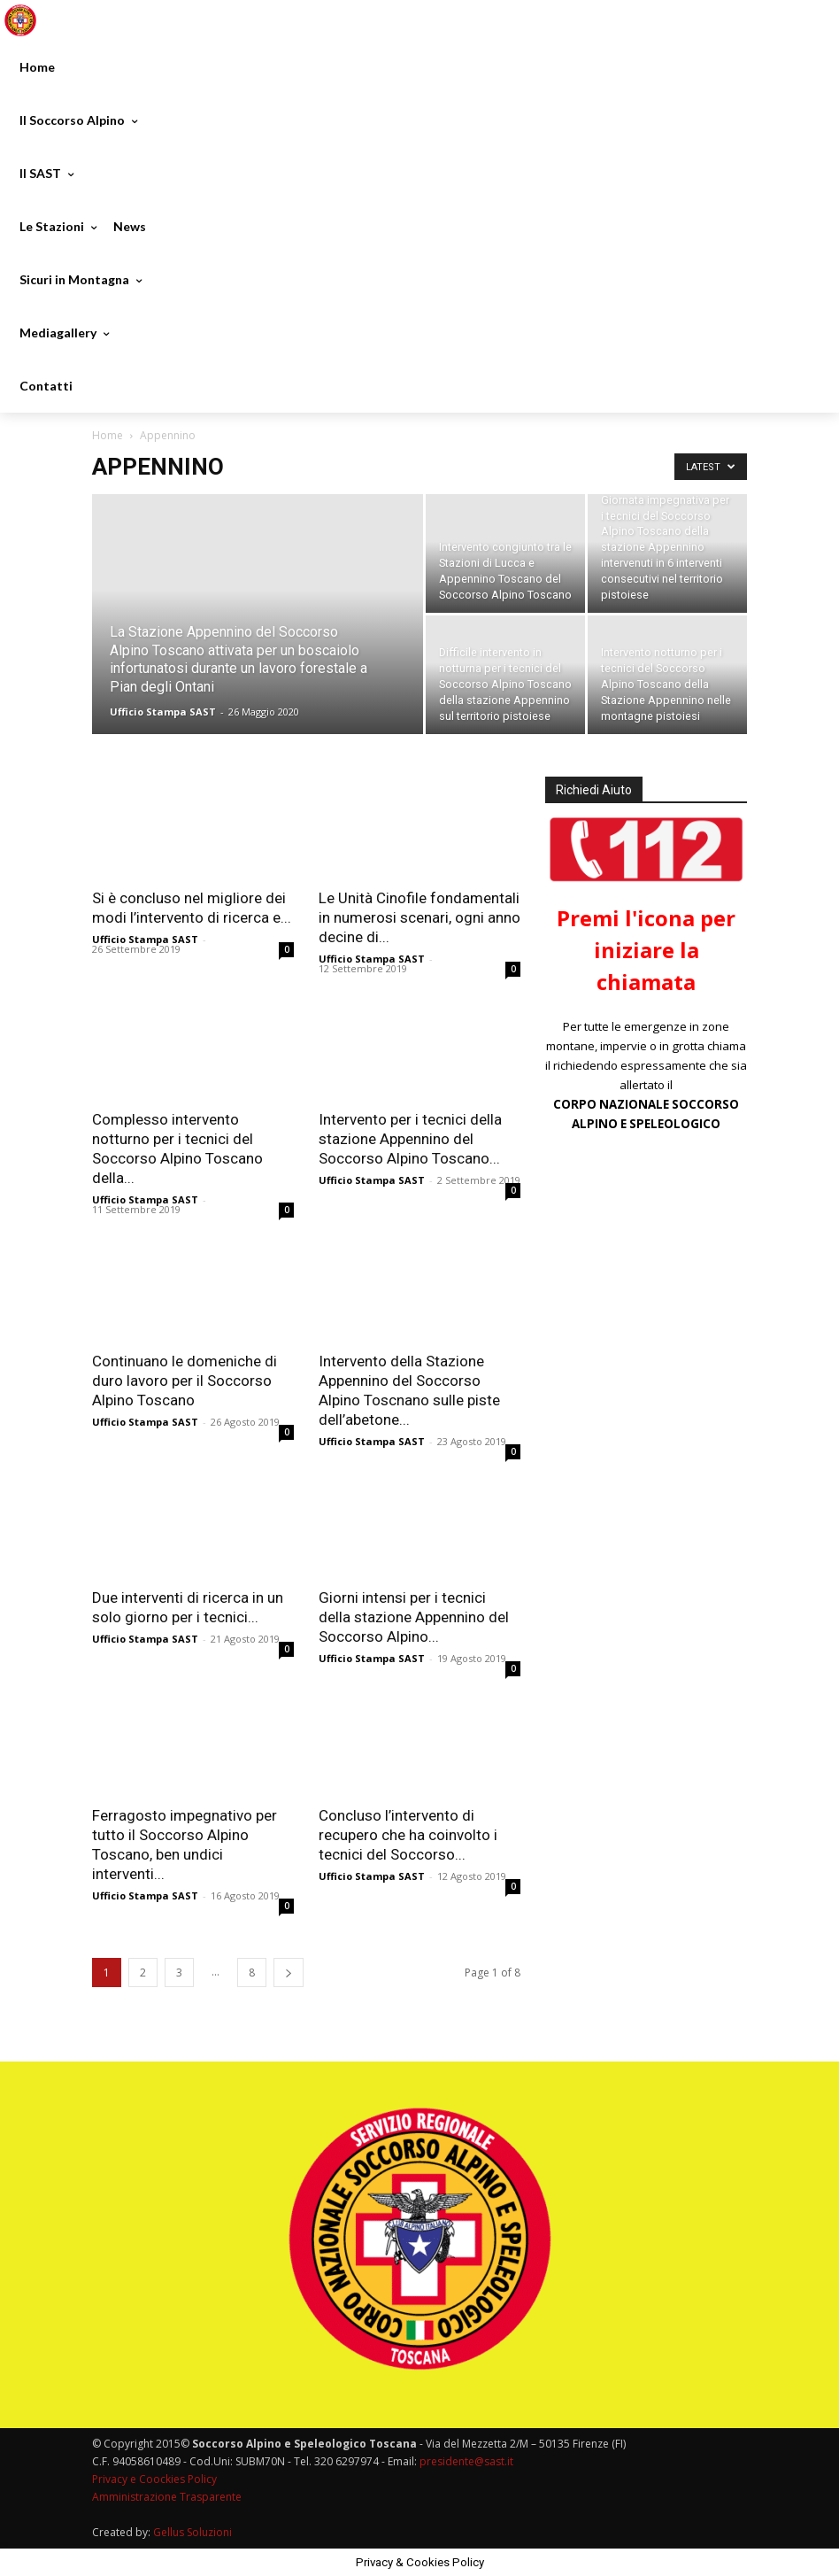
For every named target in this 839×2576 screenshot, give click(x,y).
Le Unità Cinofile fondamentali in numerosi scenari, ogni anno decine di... (419, 917)
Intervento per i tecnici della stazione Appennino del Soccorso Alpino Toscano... (410, 1138)
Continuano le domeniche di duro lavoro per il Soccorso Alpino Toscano (184, 1380)
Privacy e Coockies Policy (154, 2479)
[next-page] (288, 1972)
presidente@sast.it (465, 2461)
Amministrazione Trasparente (167, 2496)
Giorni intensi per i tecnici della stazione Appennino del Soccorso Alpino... (414, 1617)
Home (107, 435)
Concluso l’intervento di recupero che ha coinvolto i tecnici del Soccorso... (408, 1834)
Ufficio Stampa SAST (163, 711)
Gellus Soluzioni (192, 2532)
